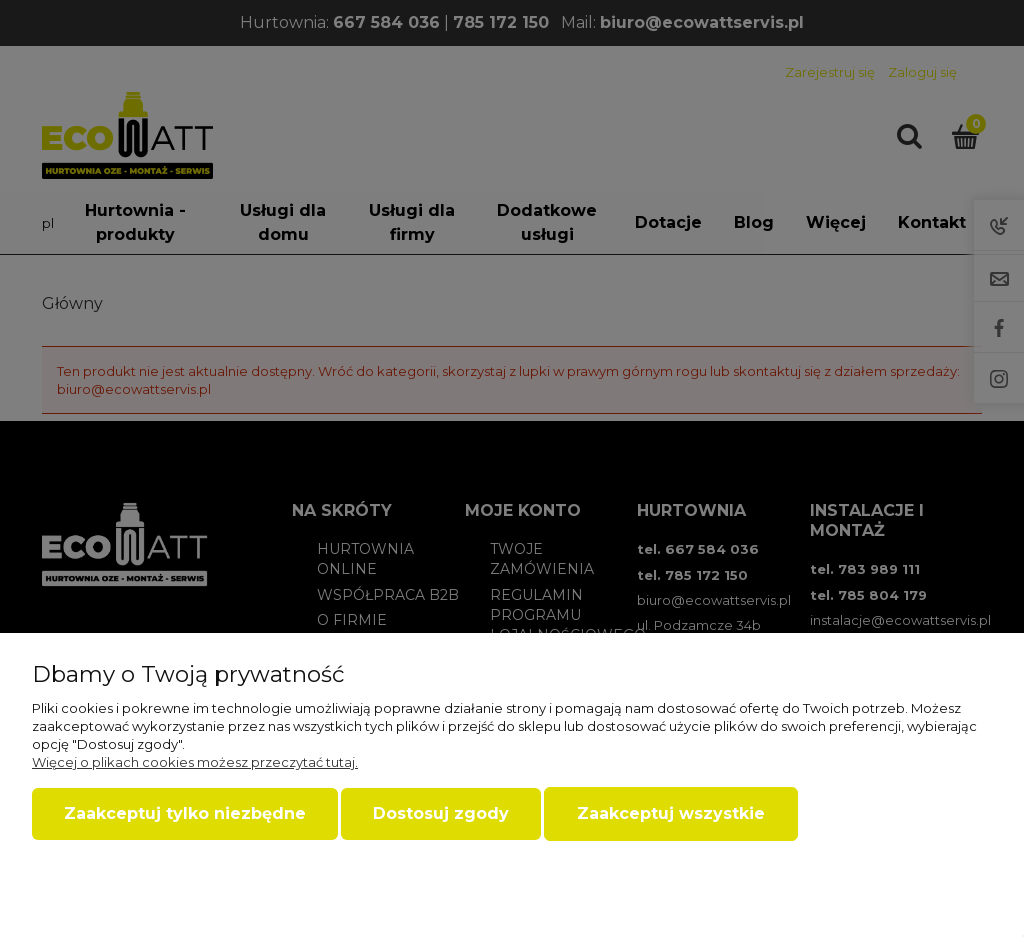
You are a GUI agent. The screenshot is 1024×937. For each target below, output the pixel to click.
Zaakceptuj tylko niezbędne (185, 813)
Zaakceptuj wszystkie (671, 813)
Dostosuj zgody (441, 813)
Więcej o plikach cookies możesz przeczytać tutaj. (195, 762)
